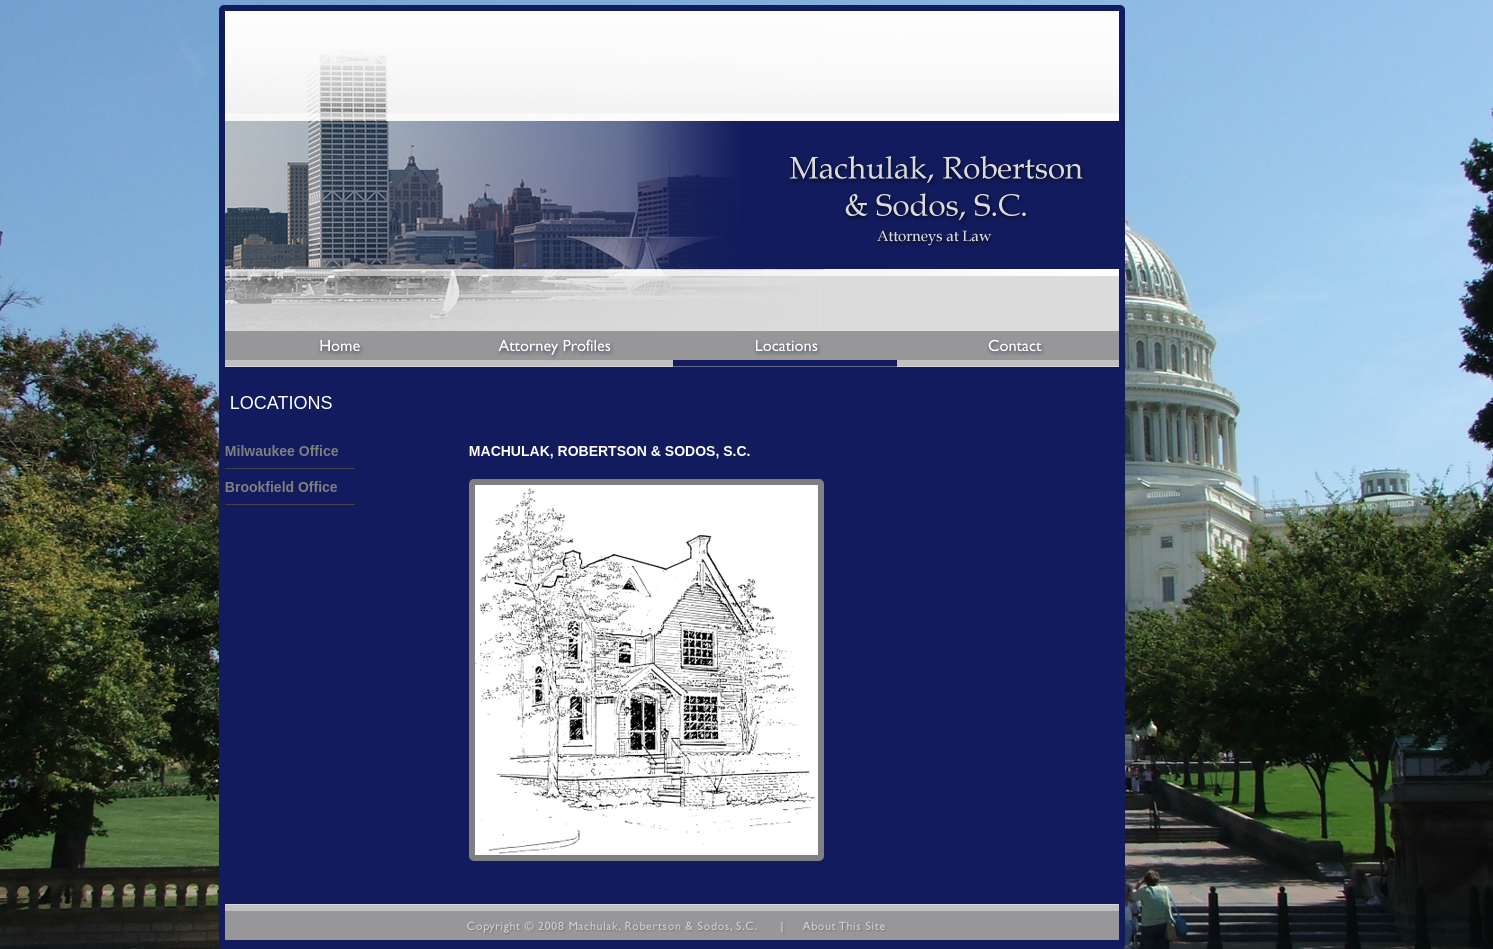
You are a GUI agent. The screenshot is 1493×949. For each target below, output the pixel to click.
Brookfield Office (281, 487)
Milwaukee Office (282, 451)
